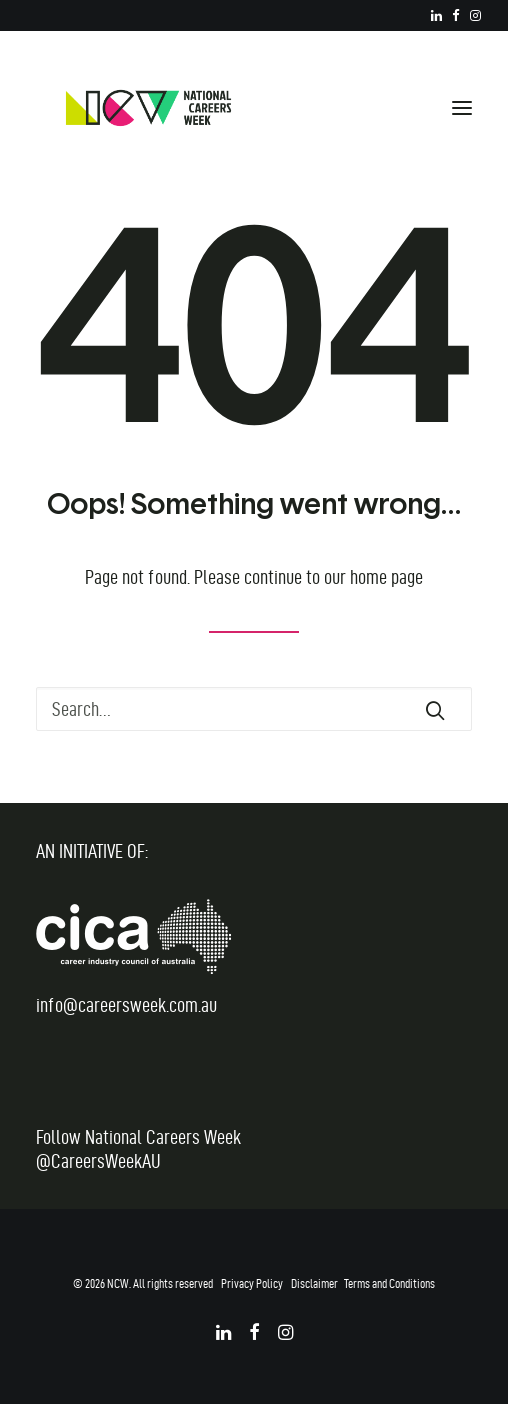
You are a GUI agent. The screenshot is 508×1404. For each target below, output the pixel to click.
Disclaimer (314, 1283)
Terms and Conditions (389, 1283)
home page (386, 577)
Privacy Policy (252, 1283)
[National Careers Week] (148, 108)
